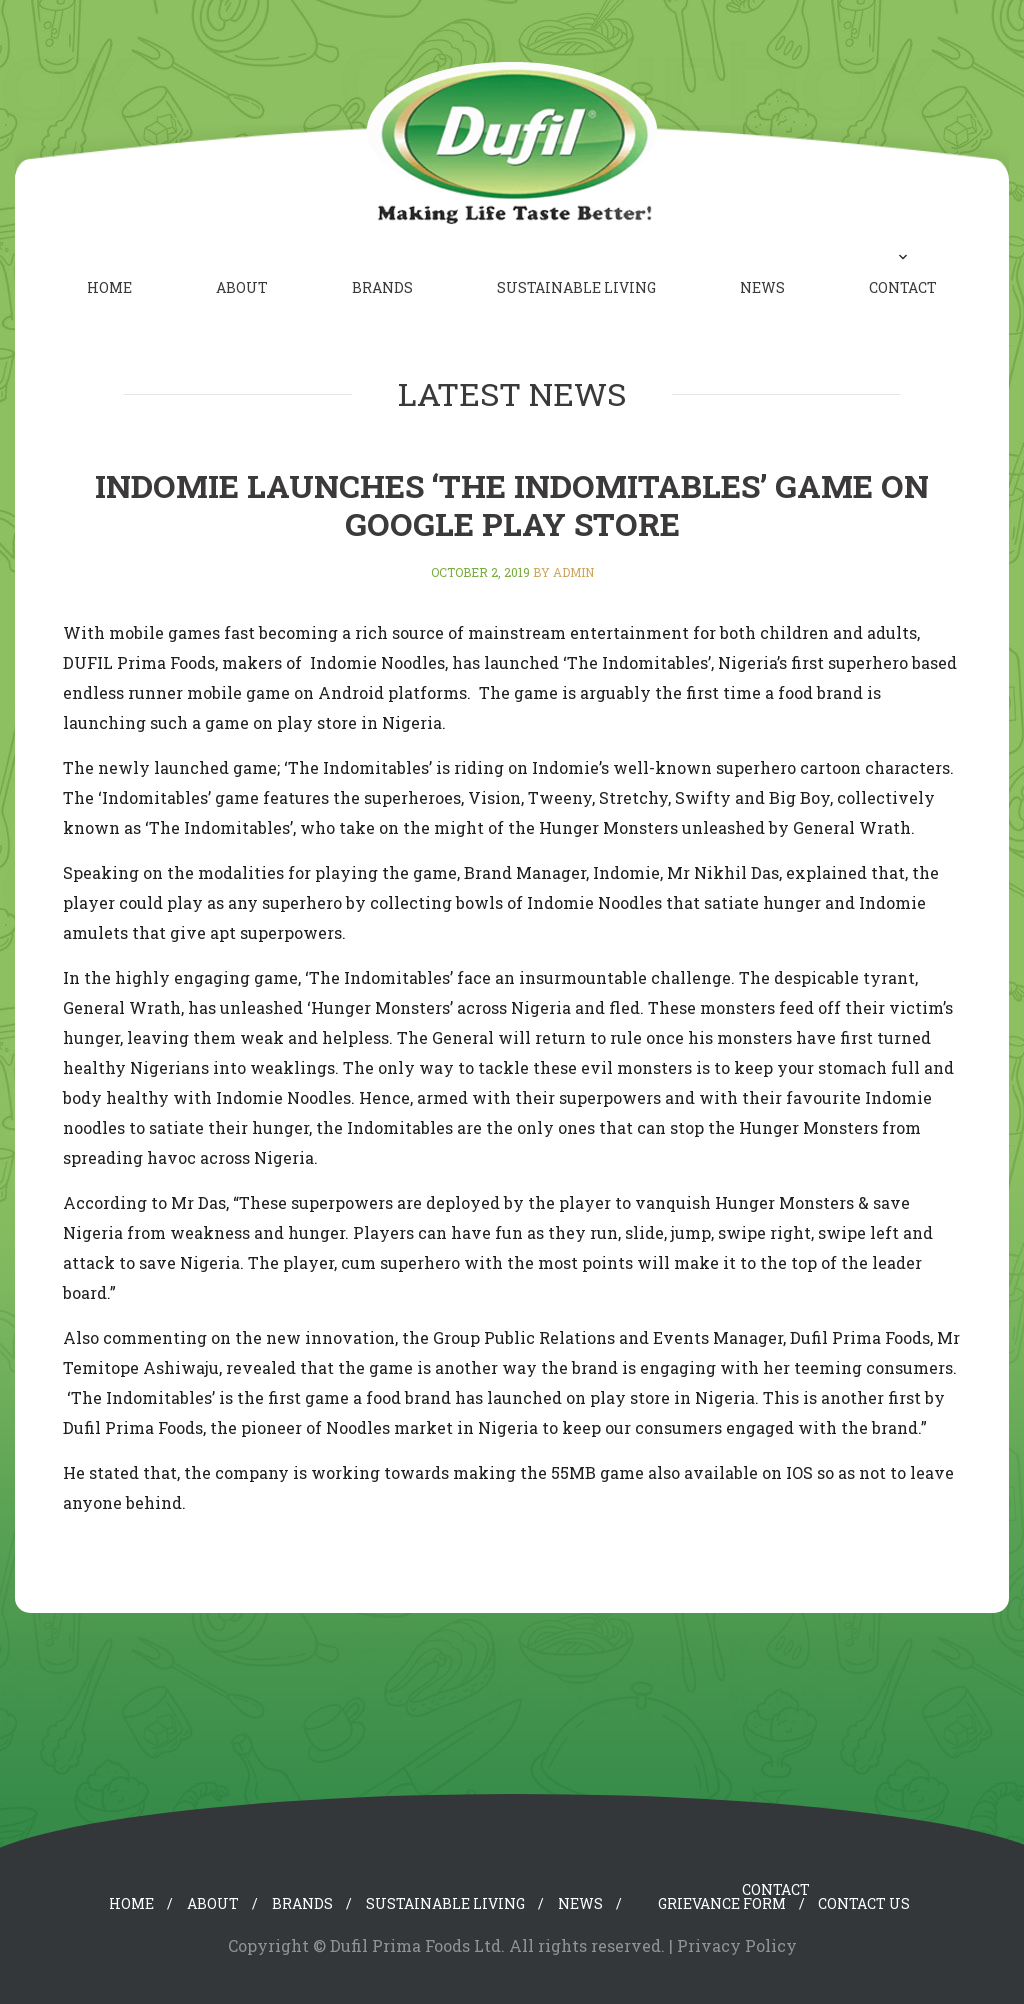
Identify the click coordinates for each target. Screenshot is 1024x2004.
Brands (382, 287)
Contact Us (864, 1903)
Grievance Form (722, 1903)
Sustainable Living (576, 287)
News (762, 287)
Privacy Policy (737, 1945)
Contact (903, 287)
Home (109, 287)
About (242, 287)
